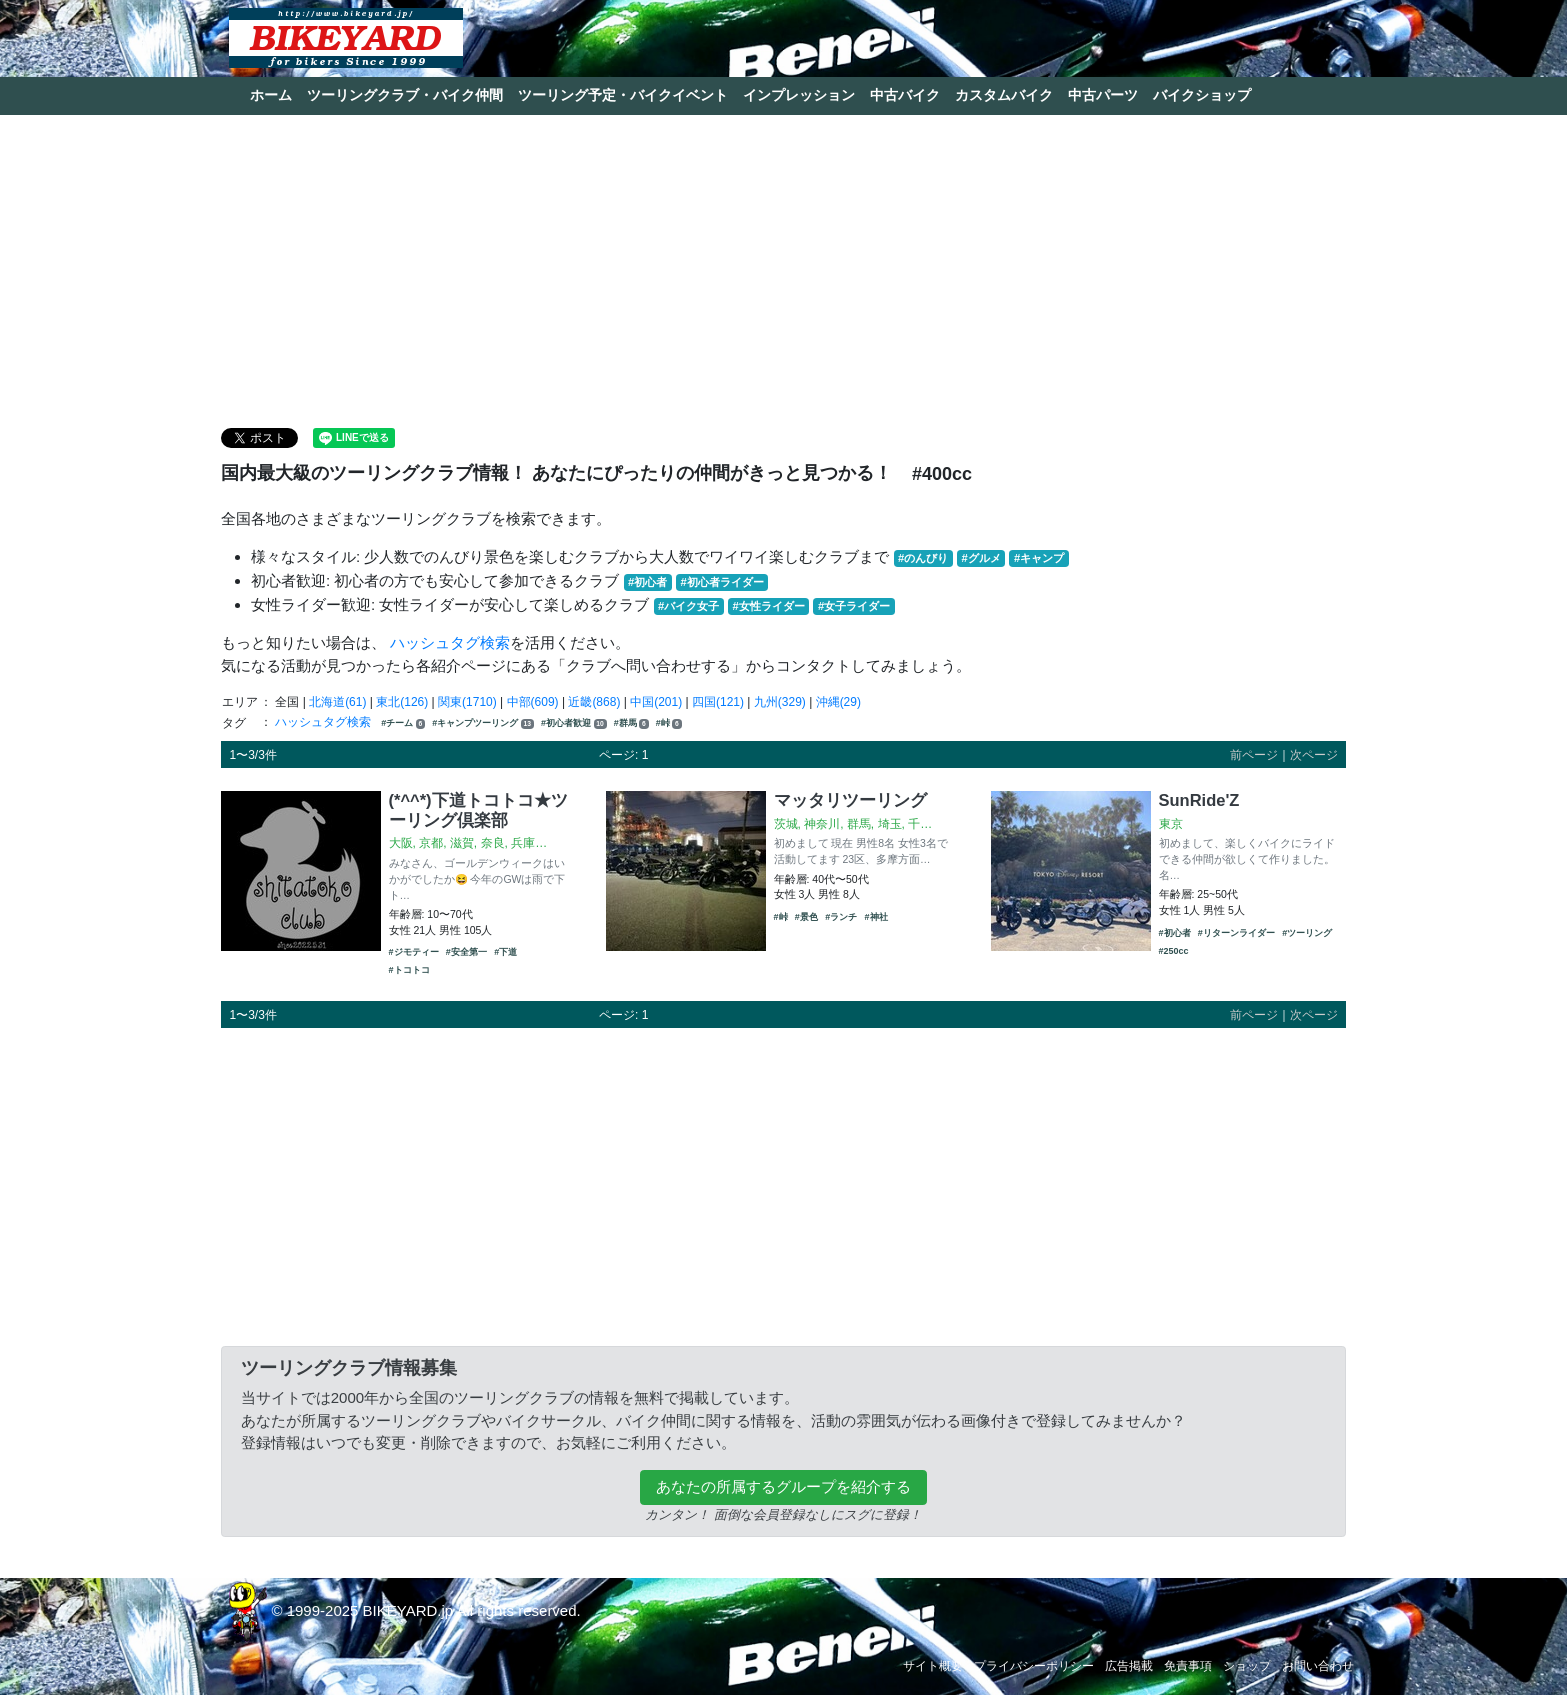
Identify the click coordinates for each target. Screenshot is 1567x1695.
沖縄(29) (838, 702)
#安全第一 (466, 952)
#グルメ (980, 558)
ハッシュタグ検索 (450, 642)
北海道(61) (337, 702)
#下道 (505, 952)
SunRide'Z (1199, 800)
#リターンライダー (1236, 933)
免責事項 (1188, 1666)
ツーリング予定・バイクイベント (623, 95)
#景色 (806, 917)
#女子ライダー (854, 606)
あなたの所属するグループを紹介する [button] (783, 1486)
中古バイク (905, 95)
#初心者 (647, 582)
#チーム (403, 723)
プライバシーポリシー (1034, 1666)
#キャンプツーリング (482, 723)
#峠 (669, 723)
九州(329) (780, 702)
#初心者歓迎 (573, 723)
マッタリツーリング (850, 800)
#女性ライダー (768, 606)
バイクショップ (1202, 95)
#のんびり (923, 558)
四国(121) (718, 702)
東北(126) (402, 702)
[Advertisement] (784, 270)
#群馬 (631, 723)
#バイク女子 (688, 606)
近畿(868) (594, 702)
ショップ (1247, 1666)
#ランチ (841, 917)
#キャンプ (1039, 558)
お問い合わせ (1318, 1666)
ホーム (271, 95)
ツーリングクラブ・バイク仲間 (405, 95)
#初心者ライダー (721, 582)
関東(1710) (467, 702)
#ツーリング (1307, 933)
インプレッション (799, 95)
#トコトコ (409, 970)
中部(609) (533, 702)
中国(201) (656, 702)
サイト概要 (933, 1666)
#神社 (876, 917)
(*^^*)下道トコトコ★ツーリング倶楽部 (478, 810)
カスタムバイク (1004, 95)
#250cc (1174, 951)
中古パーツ (1103, 95)
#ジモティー (414, 952)
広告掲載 (1129, 1666)
